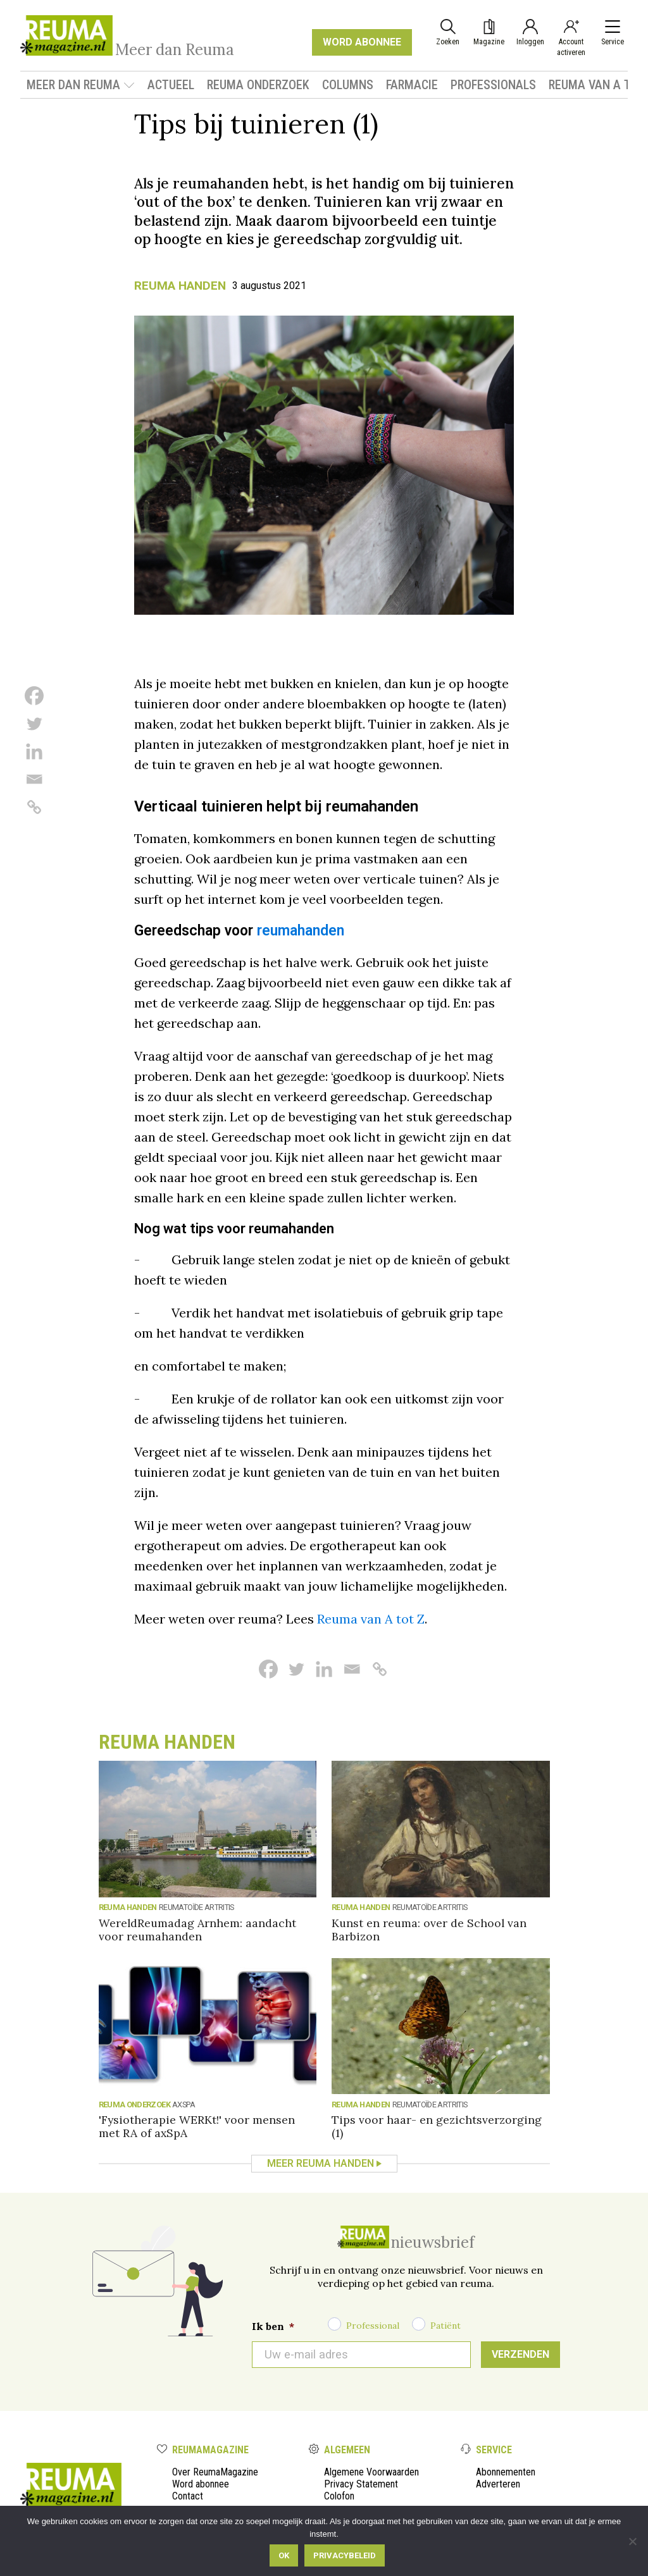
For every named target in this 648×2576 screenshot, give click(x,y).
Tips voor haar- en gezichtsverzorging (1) (437, 2126)
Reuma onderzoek (258, 84)
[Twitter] (34, 723)
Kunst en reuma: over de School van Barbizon (429, 1930)
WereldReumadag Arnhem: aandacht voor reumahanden (197, 1930)
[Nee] (632, 2541)
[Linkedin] (34, 751)
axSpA (183, 2104)
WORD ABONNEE (362, 42)
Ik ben (273, 2326)
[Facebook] (34, 695)
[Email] (34, 779)
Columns (347, 84)
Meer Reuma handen (320, 2163)
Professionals (493, 84)
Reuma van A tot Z (371, 1619)
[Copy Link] (34, 807)
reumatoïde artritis (196, 1907)
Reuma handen (180, 285)
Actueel (170, 84)
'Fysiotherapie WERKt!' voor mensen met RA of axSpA (197, 2126)
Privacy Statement (361, 2484)
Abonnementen (505, 2472)
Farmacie (412, 84)
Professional (372, 2325)
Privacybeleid (344, 2555)
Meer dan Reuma (81, 84)
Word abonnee (200, 2484)
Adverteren (498, 2484)
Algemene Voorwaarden (371, 2472)
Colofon (339, 2496)
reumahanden (300, 930)
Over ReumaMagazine (215, 2472)
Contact (187, 2496)
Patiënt (445, 2325)
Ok (283, 2555)
